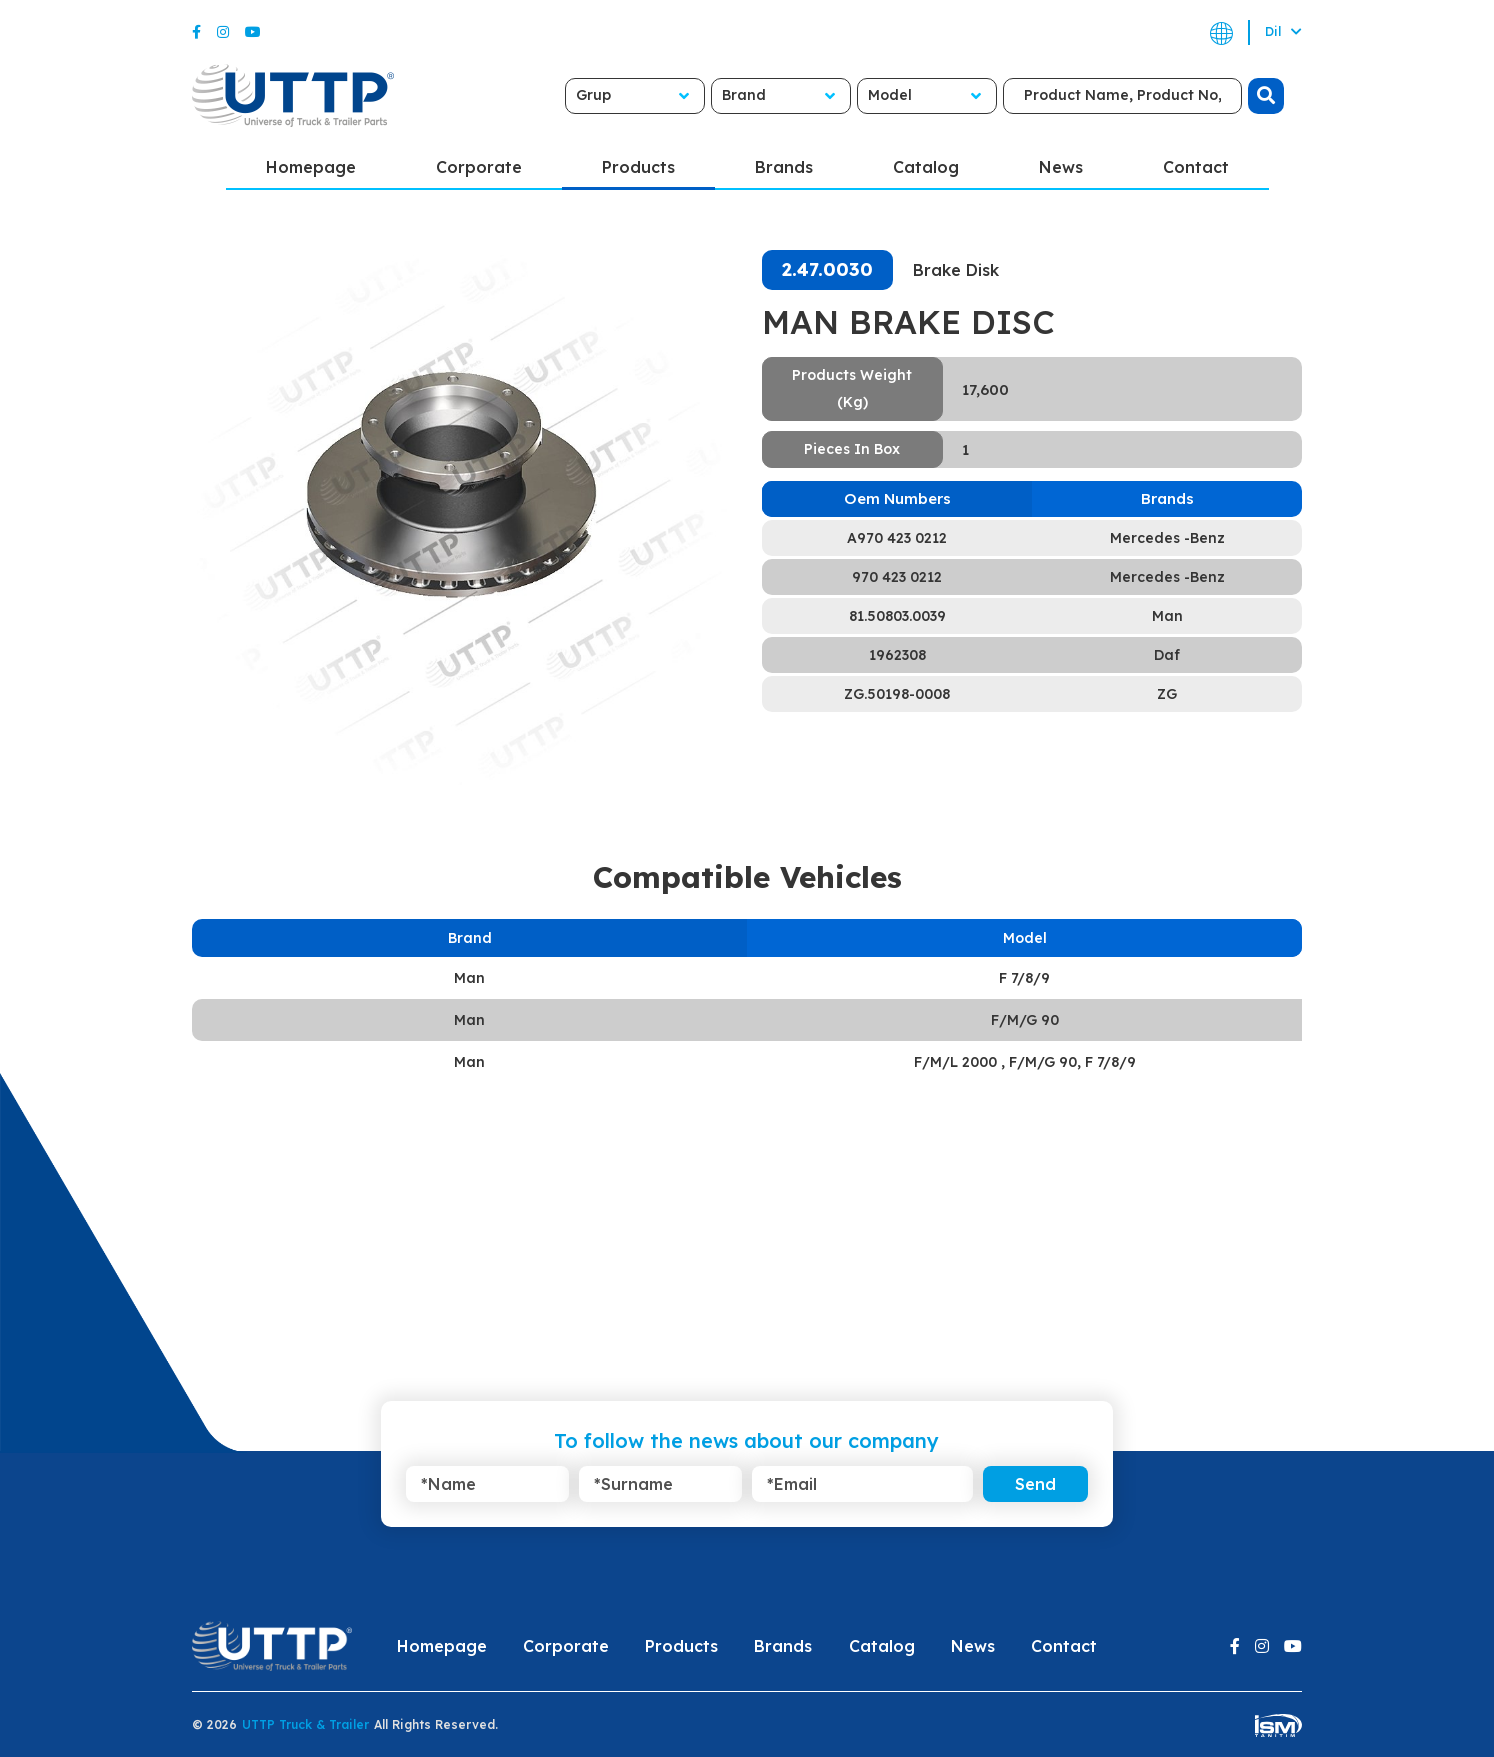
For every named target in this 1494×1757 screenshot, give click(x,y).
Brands (784, 167)
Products (638, 167)
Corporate (479, 167)
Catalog (926, 167)
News (1061, 167)
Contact (1196, 167)
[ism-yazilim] (1278, 1724)
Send (1035, 1484)
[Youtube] (253, 32)
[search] (1266, 96)
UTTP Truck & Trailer (305, 1724)
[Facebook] (196, 32)
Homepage (311, 167)
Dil (1283, 31)
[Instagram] (223, 32)
